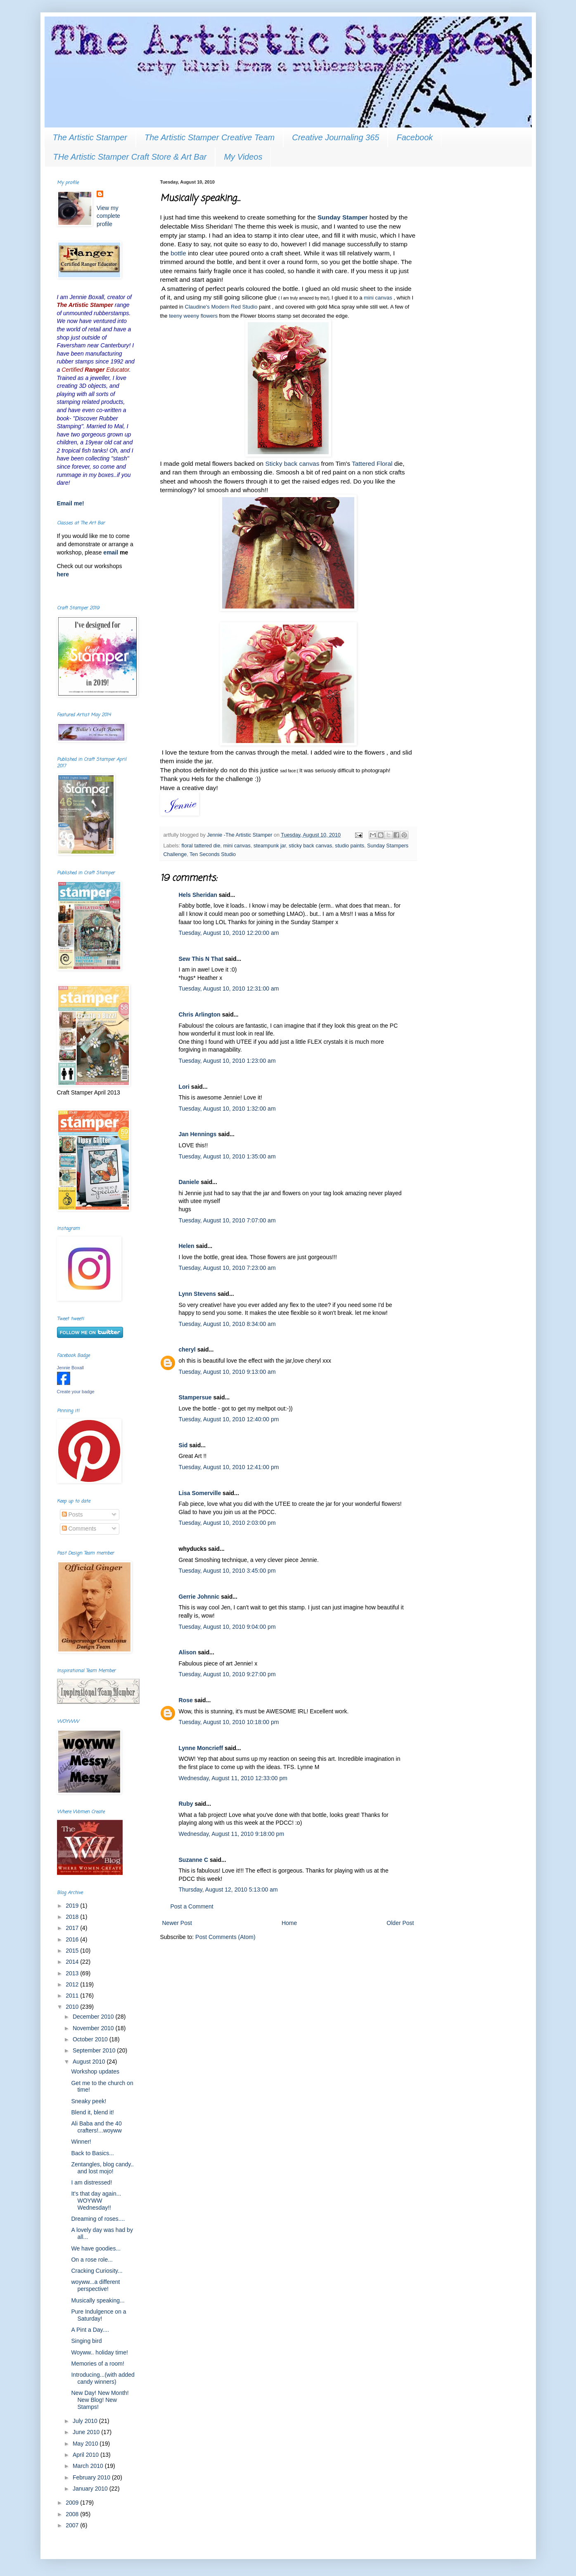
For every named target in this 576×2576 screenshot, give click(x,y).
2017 (73, 1928)
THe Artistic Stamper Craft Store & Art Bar (130, 156)
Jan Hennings (198, 1134)
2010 (73, 2006)
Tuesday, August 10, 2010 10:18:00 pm (229, 1722)
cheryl (187, 1349)
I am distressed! (91, 2182)
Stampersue (195, 1397)
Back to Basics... (92, 2153)
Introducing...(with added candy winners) (102, 2378)
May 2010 (86, 2443)
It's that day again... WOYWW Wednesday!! (96, 2200)
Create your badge (76, 1391)
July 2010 (86, 2421)
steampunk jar (270, 846)
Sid (183, 1445)
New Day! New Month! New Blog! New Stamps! (99, 2400)
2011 (73, 1995)
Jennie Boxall (70, 1367)
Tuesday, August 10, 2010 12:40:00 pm (229, 1419)
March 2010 (89, 2466)
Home (289, 1923)
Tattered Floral (372, 463)
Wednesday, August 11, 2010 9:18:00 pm (231, 1834)
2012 (73, 1984)
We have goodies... (96, 2248)
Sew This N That (201, 958)
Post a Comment (192, 1906)
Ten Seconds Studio (213, 854)
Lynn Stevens (197, 1293)
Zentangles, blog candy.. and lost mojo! (102, 2168)
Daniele (189, 1182)
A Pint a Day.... (90, 2329)
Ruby (186, 1803)
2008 (73, 2514)
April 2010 (86, 2454)
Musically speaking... (97, 2300)
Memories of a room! (97, 2363)
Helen (186, 1246)
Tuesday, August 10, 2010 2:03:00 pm (227, 1522)
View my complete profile (108, 216)
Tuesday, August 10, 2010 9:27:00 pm (227, 1674)
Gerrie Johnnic (199, 1596)
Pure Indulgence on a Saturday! (98, 2315)
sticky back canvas (310, 846)
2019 (73, 1905)
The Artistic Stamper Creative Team (210, 137)
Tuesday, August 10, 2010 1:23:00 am (227, 1060)
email (111, 552)
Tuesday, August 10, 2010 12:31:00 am (229, 988)
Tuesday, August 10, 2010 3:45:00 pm (227, 1570)
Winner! (81, 2141)
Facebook (414, 137)
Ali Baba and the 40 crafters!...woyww (96, 2127)
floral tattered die (201, 846)
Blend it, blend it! (92, 2112)
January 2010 (91, 2488)
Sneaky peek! (88, 2101)
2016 (73, 1939)
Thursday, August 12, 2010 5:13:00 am (228, 1889)
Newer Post (177, 1923)
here (63, 574)
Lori (184, 1086)
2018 (73, 1916)
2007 (73, 2525)
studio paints (349, 846)
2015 (73, 1950)
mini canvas (378, 298)
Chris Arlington (199, 1014)
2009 (73, 2502)
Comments (79, 1528)
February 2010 (92, 2477)
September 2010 (95, 2050)
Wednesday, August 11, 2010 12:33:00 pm (233, 1778)
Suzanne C (194, 1860)
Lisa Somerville (200, 1493)
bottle (178, 253)
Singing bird (86, 2341)
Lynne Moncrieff (201, 1748)
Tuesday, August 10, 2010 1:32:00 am (227, 1108)
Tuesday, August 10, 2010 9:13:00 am (227, 1371)
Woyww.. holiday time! (99, 2352)
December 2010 (94, 2016)
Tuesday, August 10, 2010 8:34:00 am (227, 1324)
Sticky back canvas (292, 463)
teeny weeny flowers (193, 316)
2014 (73, 1961)
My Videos (243, 156)
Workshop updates (95, 2071)
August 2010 (90, 2061)
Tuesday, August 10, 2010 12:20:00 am (229, 932)
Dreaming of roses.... (98, 2218)
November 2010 (94, 2028)
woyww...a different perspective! (95, 2285)
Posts (72, 1514)
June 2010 (87, 2432)
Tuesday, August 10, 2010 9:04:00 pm (227, 1626)
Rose (186, 1700)
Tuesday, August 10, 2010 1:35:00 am (227, 1156)
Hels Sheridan (198, 895)
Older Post (400, 1923)
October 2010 (91, 2039)
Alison (188, 1652)
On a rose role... (91, 2259)
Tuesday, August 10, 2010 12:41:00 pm (229, 1467)
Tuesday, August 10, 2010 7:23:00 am (227, 1267)
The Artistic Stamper (90, 137)
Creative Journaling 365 (335, 137)
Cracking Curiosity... (96, 2270)
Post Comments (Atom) (225, 1937)
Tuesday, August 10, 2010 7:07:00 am (227, 1220)
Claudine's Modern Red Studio (221, 307)
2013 (73, 1973)
